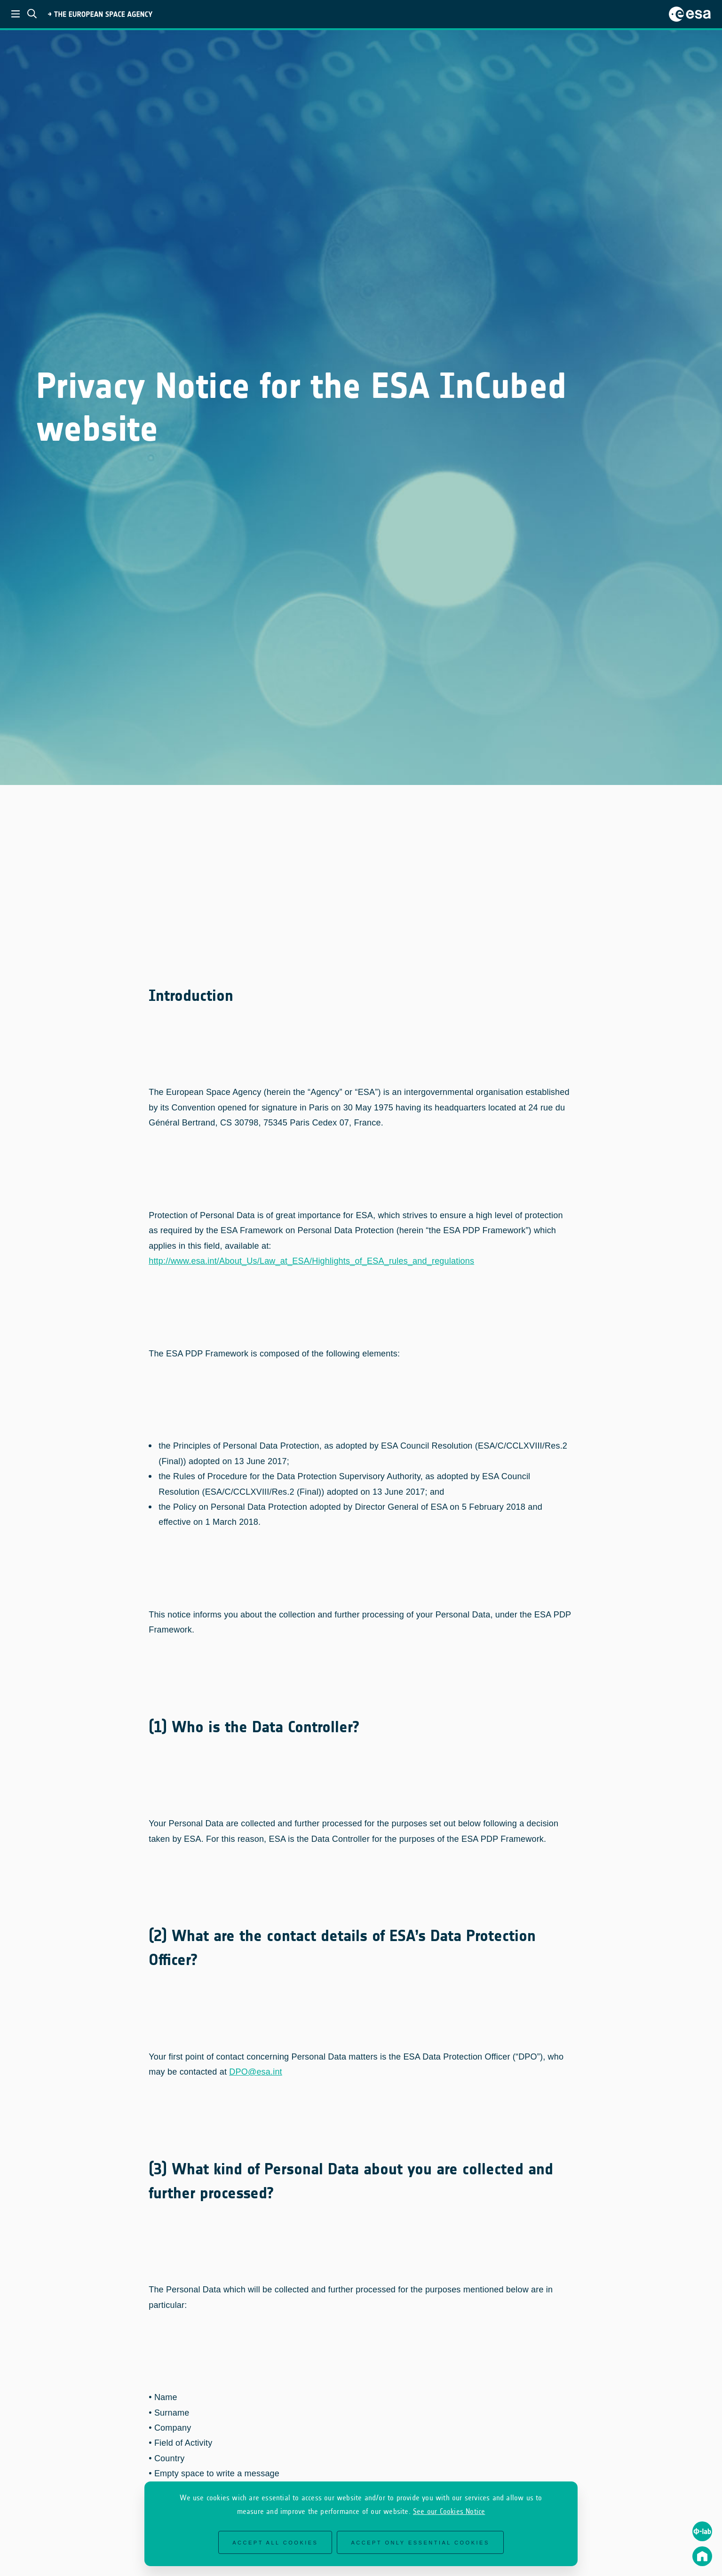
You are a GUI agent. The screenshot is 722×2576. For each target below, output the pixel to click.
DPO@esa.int (255, 2066)
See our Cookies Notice (449, 2511)
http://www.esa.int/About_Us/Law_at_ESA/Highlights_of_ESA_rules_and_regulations (311, 1255)
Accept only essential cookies (420, 2542)
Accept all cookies (275, 2542)
